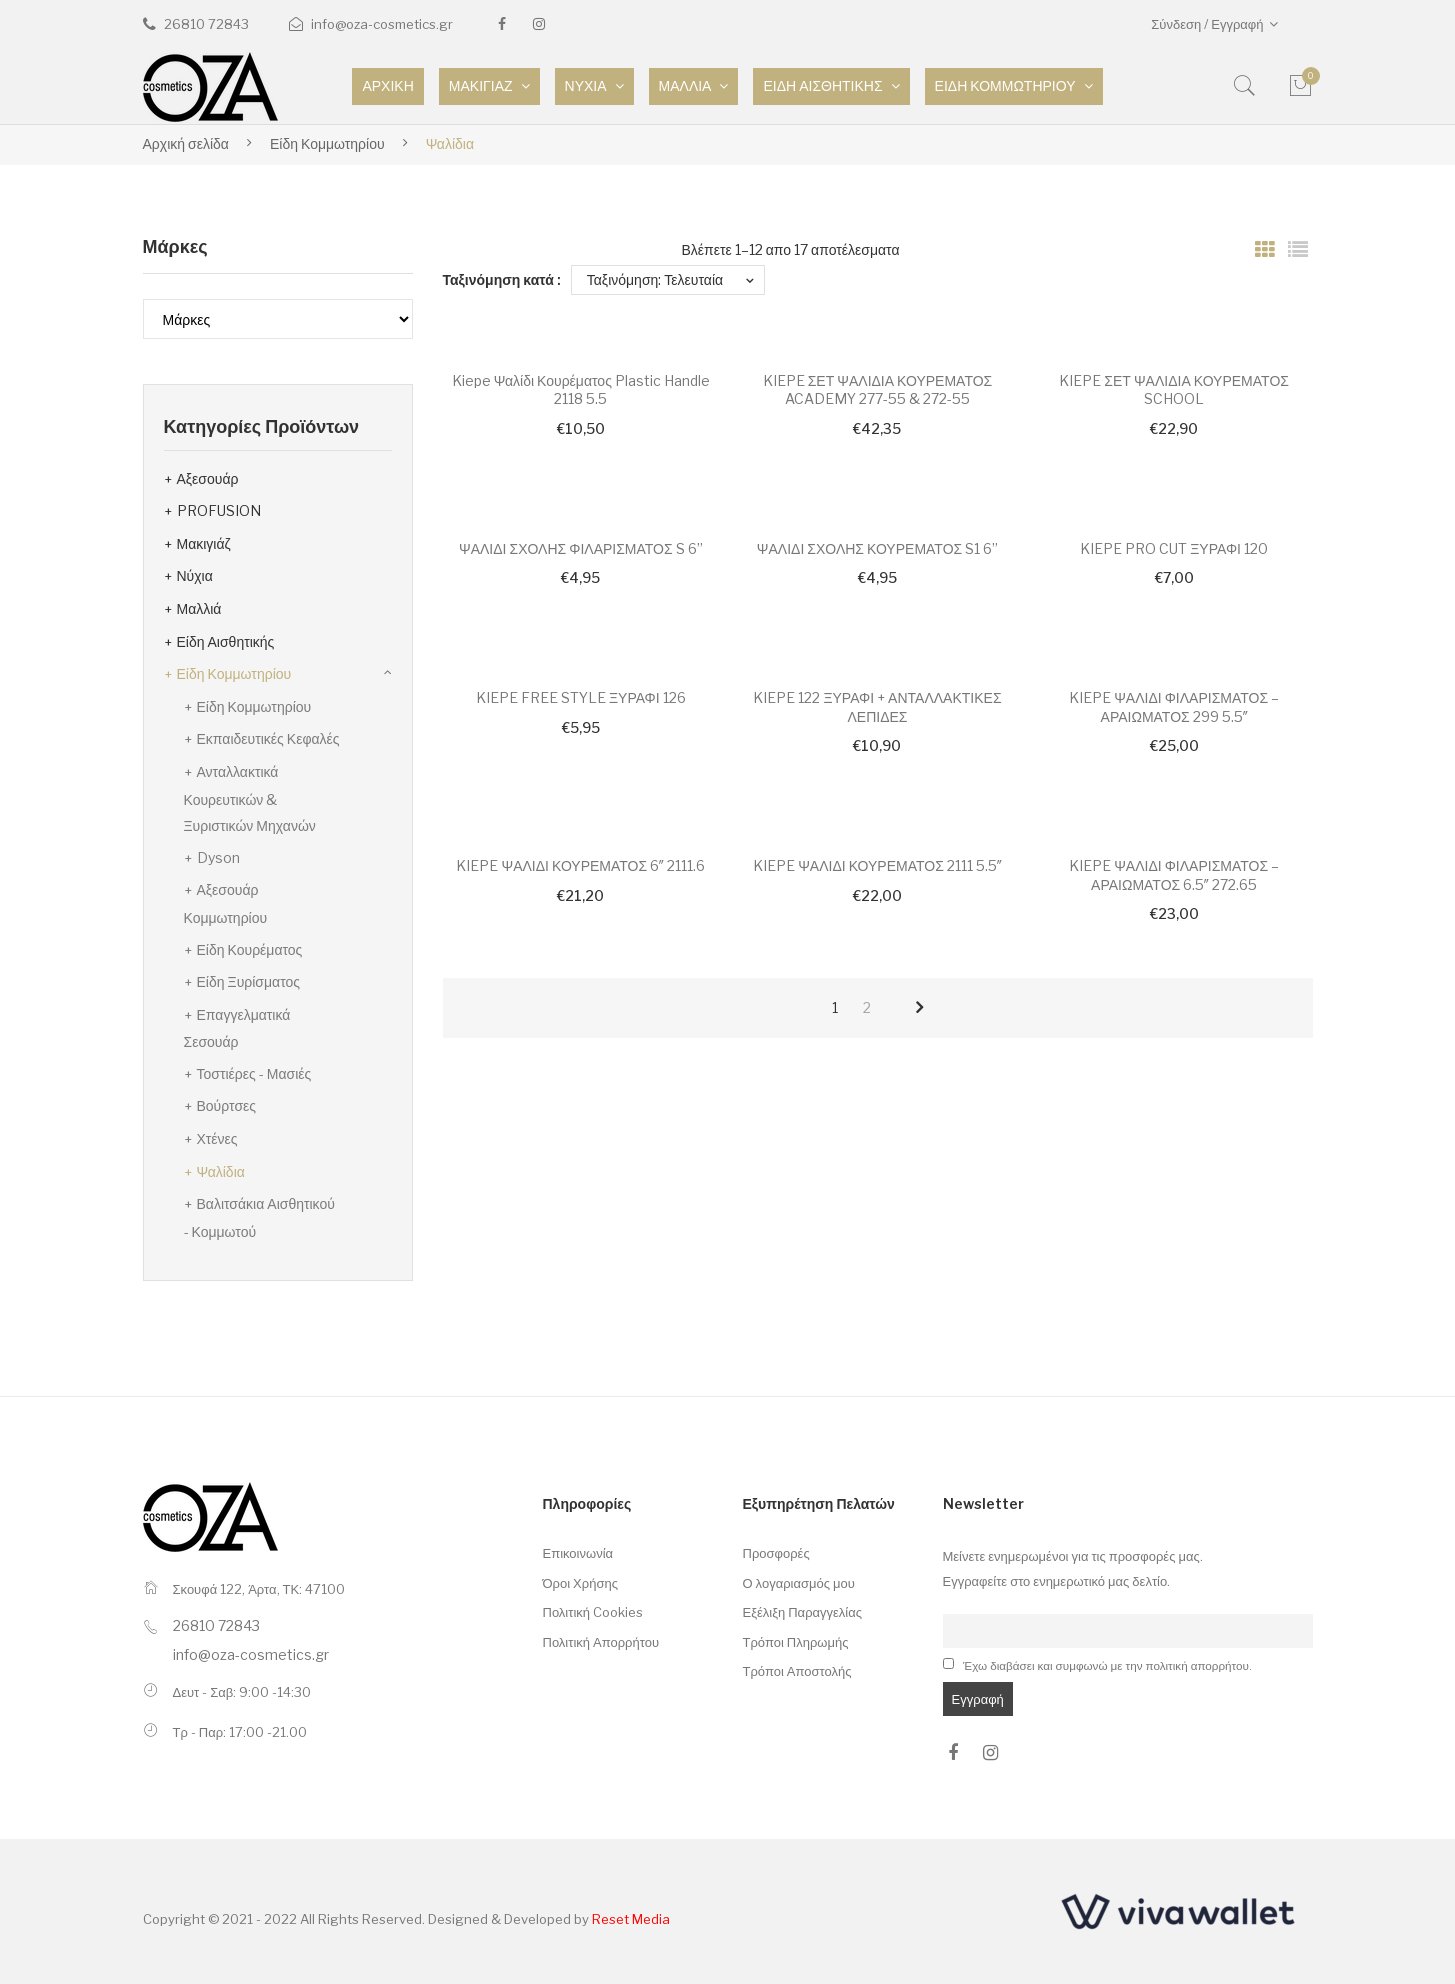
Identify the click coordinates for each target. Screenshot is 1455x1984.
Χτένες (217, 1138)
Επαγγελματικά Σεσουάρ (237, 1028)
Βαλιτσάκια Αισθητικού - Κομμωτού (259, 1217)
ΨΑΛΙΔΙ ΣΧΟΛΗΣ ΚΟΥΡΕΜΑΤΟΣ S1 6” (877, 548)
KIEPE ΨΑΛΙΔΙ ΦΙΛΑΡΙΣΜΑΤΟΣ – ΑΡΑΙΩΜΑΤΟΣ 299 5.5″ (1174, 707)
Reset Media (631, 1919)
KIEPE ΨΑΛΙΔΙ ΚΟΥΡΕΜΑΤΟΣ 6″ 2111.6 (580, 865)
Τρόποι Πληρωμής (796, 1642)
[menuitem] (387, 86)
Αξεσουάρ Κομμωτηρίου (226, 903)
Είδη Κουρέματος (250, 949)
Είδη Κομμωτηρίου (327, 143)
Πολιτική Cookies (593, 1612)
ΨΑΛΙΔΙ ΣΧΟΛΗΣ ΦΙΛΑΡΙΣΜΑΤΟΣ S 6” (581, 548)
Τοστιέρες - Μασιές (254, 1073)
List (1298, 250)
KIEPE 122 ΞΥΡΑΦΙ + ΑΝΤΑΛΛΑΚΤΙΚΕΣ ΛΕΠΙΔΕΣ (877, 707)
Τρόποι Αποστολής (797, 1671)
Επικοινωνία (578, 1553)
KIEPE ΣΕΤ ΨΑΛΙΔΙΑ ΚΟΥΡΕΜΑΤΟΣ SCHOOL (1174, 390)
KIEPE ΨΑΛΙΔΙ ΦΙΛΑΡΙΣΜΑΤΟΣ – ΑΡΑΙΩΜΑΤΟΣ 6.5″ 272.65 (1174, 875)
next (919, 1008)
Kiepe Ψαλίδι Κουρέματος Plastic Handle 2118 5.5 (581, 390)
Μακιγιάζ (204, 543)
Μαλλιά (199, 608)
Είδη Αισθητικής (226, 641)
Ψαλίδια (221, 1171)
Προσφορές (776, 1553)
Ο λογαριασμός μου (799, 1583)
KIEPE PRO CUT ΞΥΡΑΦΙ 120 (1174, 548)
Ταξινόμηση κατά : (502, 279)
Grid (1265, 250)
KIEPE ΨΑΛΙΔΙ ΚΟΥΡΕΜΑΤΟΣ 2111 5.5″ (877, 865)
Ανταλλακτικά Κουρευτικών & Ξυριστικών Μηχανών (250, 798)
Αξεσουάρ (208, 478)
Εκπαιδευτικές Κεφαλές (268, 738)
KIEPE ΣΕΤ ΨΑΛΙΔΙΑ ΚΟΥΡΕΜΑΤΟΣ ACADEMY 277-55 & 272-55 (878, 390)
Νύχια (195, 575)
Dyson (218, 857)
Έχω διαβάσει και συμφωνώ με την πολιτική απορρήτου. (1107, 1666)
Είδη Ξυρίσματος (249, 981)
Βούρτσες (227, 1105)
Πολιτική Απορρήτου (601, 1642)
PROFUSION (219, 510)
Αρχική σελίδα (186, 143)
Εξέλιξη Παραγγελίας (803, 1612)
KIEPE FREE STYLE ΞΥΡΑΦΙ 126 (581, 697)
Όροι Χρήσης (580, 1583)
